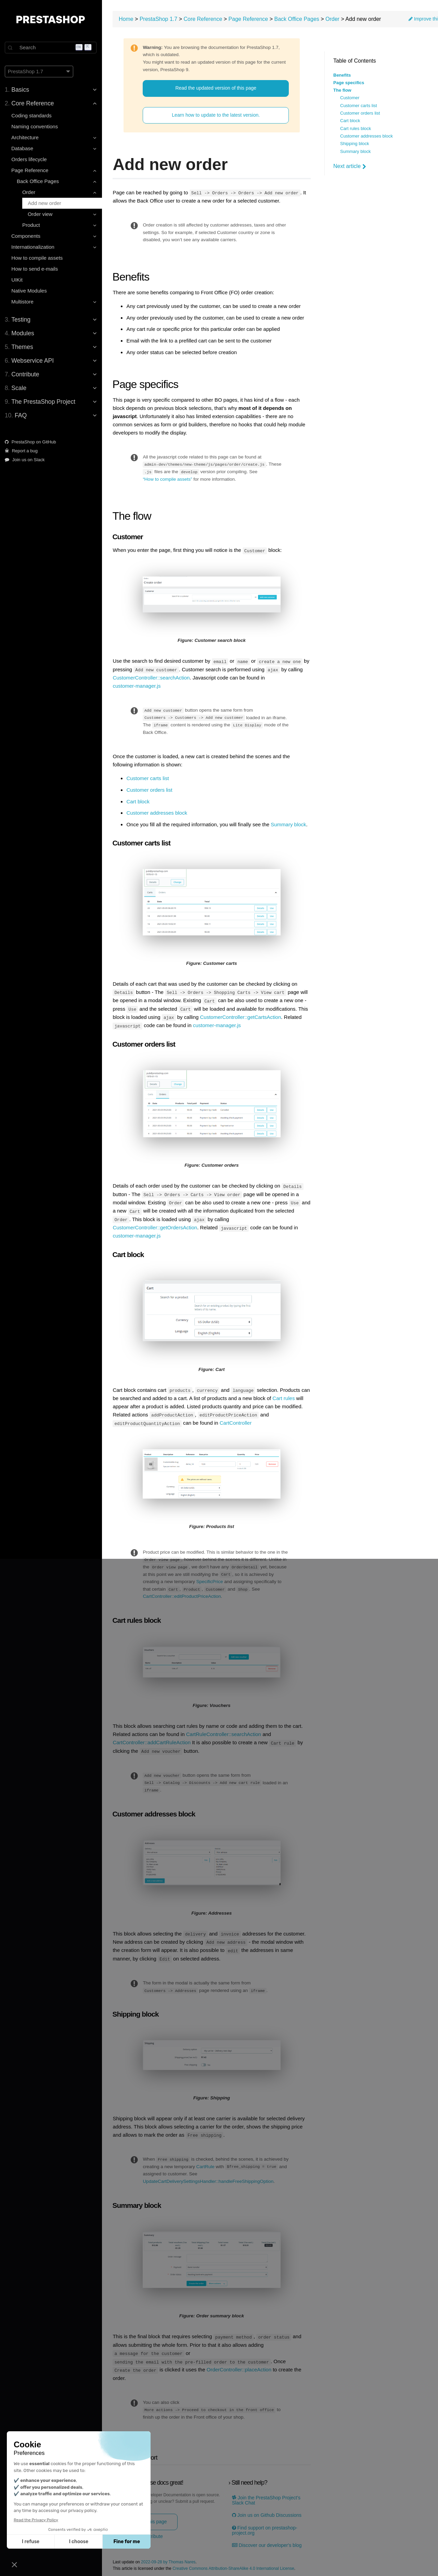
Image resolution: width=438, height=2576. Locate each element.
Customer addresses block (366, 136)
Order (333, 19)
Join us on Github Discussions (267, 2508)
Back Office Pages (297, 19)
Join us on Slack (25, 459)
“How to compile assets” (168, 479)
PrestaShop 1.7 (159, 19)
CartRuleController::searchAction (224, 1730)
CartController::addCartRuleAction (153, 1738)
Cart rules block (355, 128)
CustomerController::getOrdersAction (156, 1224)
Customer (349, 97)
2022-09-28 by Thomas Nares (169, 2555)
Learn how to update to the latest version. (216, 115)
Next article (349, 166)
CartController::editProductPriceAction (183, 1592)
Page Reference (249, 19)
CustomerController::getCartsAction (241, 1015)
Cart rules (294, 1394)
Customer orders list (360, 113)
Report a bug (21, 450)
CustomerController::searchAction (152, 677)
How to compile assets (37, 258)
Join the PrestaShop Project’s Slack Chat (266, 2493)
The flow (342, 90)
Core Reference (203, 19)
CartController (236, 1419)
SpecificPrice (210, 1577)
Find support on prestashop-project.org (265, 2524)
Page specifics (348, 82)
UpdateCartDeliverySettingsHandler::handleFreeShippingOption (209, 2175)
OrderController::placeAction (239, 2363)
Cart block (350, 120)
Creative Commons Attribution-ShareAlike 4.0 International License (234, 2562)
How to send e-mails (35, 269)
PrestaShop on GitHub (31, 441)
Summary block (355, 151)
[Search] (51, 47)
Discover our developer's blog (267, 2538)
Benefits (342, 75)
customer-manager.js (138, 685)
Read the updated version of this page (216, 88)
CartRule (212, 2160)
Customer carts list (358, 105)
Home (127, 19)
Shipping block (354, 143)
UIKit (17, 280)
